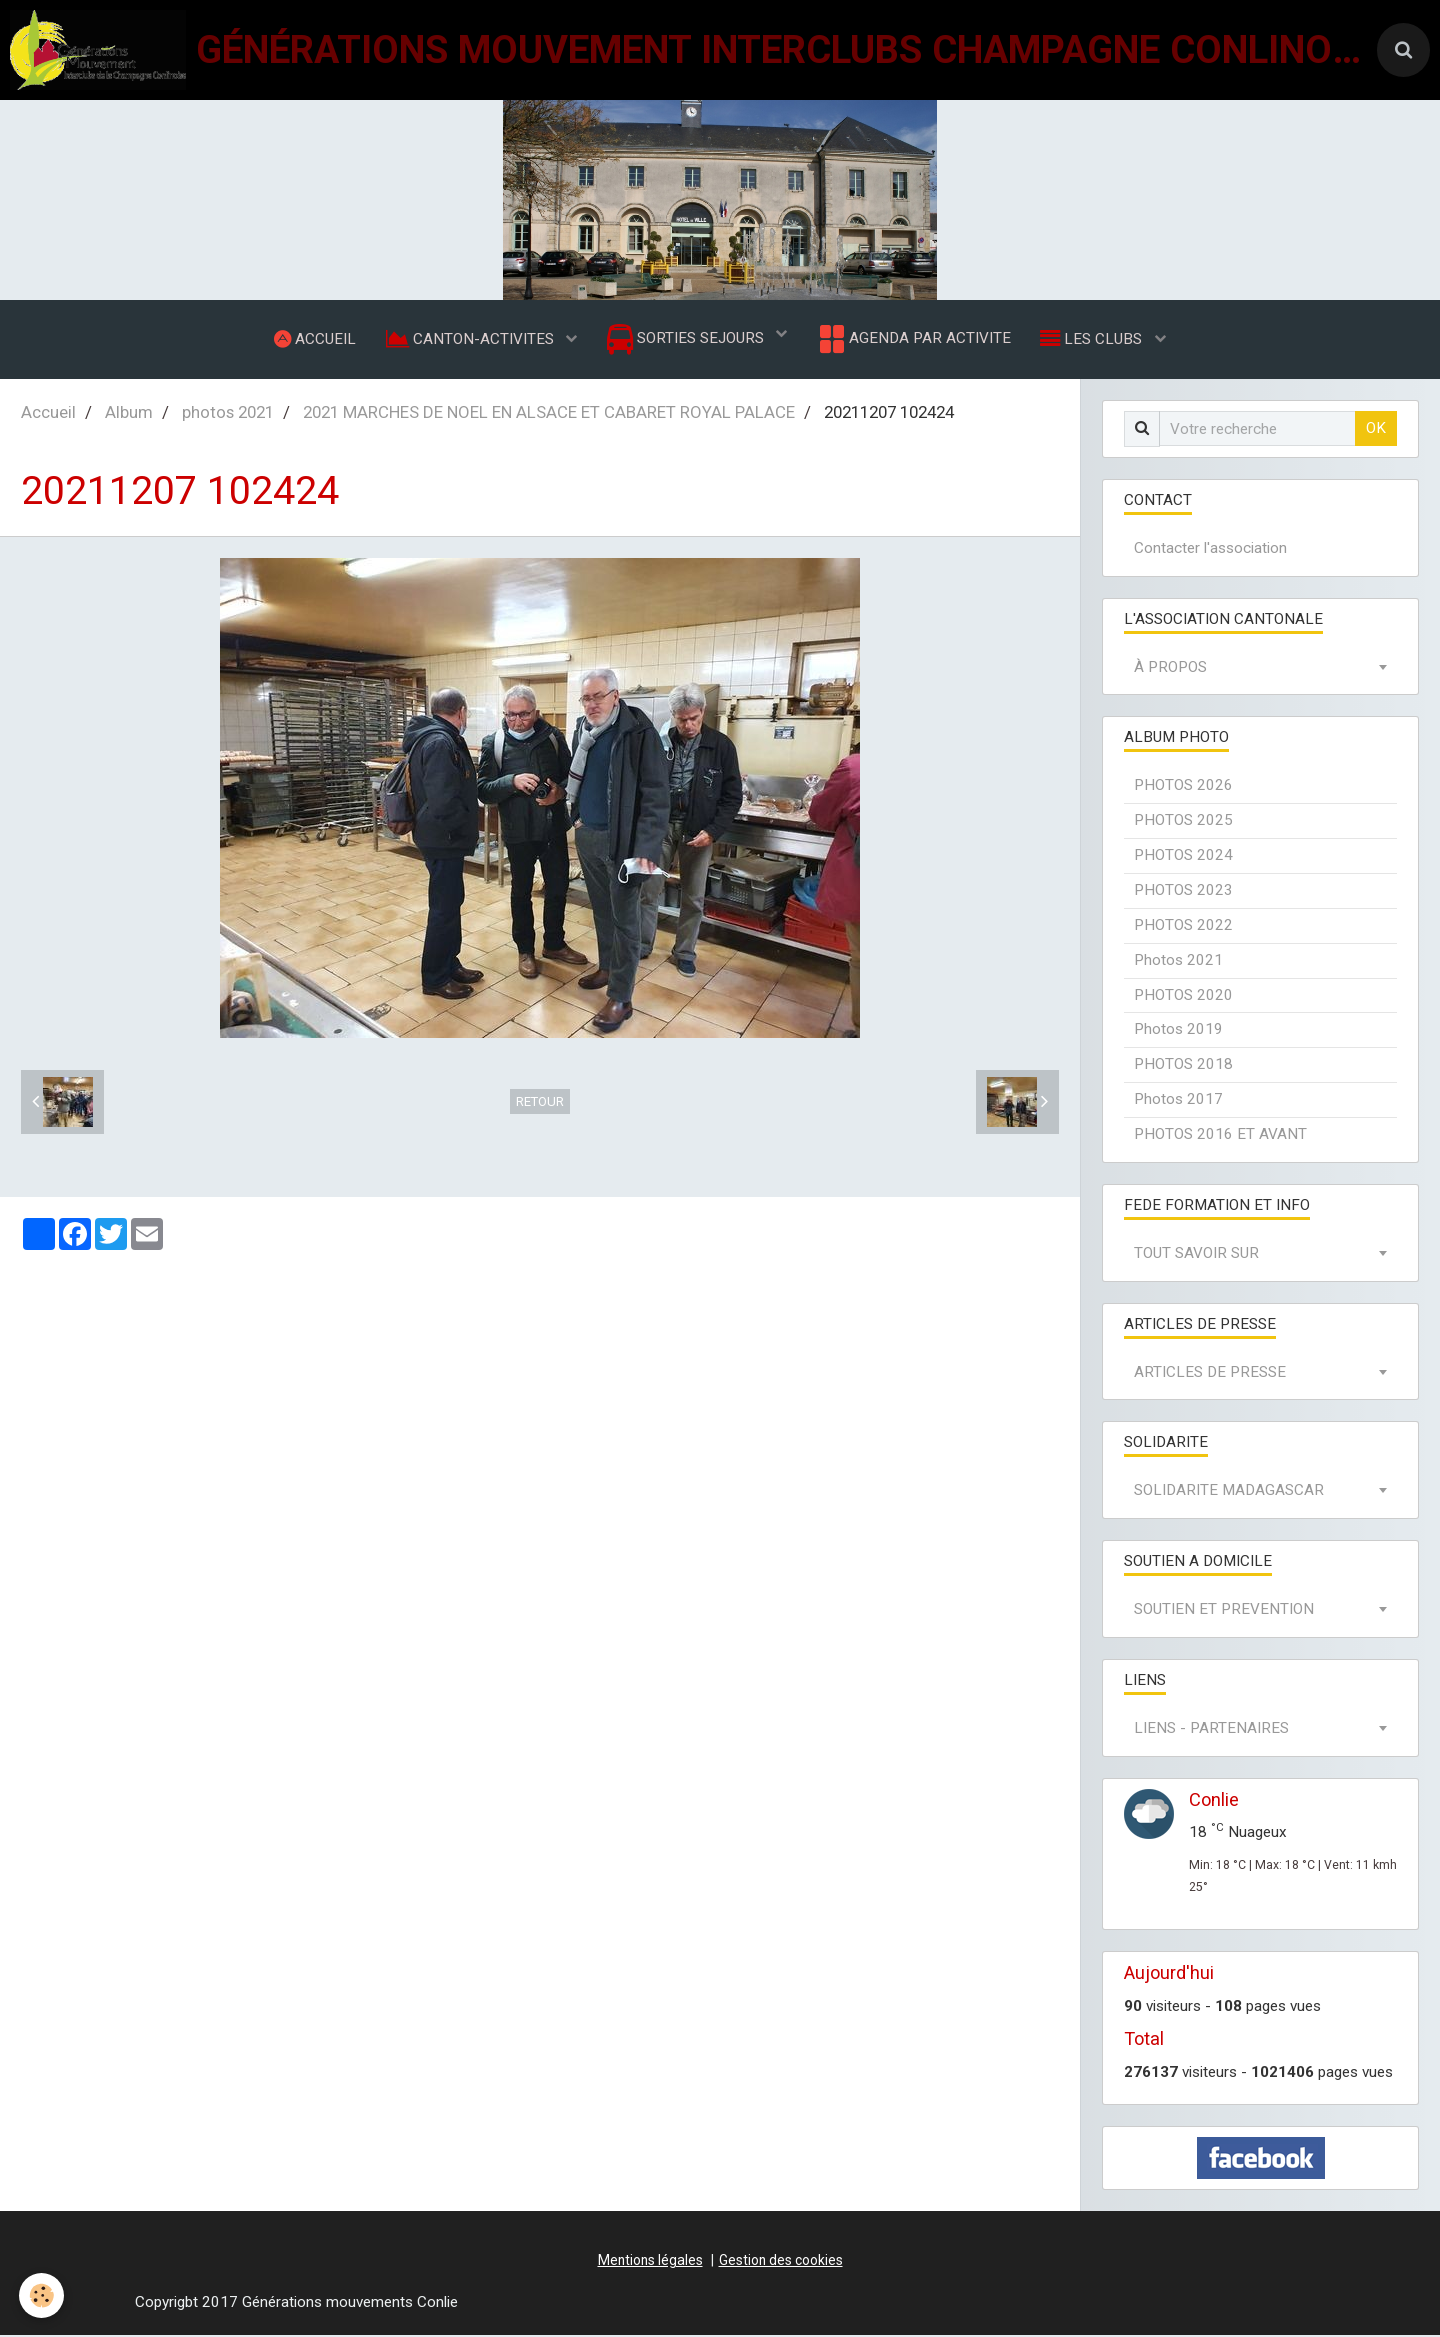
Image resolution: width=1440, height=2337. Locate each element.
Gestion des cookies (781, 2262)
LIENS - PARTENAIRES (1211, 1730)
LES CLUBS (1094, 339)
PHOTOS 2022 (1183, 927)
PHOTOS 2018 (1183, 1066)
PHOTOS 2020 (1183, 997)
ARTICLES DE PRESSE (1210, 1374)
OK (1376, 430)
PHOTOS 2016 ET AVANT (1220, 1136)
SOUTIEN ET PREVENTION (1224, 1611)
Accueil (48, 414)
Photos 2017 (1178, 1101)
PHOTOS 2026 (1183, 787)
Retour (540, 1103)
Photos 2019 (1178, 1031)
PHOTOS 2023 (1183, 892)
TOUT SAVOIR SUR (1196, 1255)
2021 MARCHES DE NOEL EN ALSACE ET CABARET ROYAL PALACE (549, 414)
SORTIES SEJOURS (687, 340)
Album (129, 414)
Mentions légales (650, 2262)
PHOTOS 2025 (1183, 822)
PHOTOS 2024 (1183, 857)
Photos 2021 (1178, 962)
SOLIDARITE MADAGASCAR (1229, 1492)
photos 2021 (228, 414)
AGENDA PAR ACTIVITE (913, 340)
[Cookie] (42, 2295)
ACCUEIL (314, 339)
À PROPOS (1170, 669)
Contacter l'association (1210, 550)
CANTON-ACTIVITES (471, 339)
